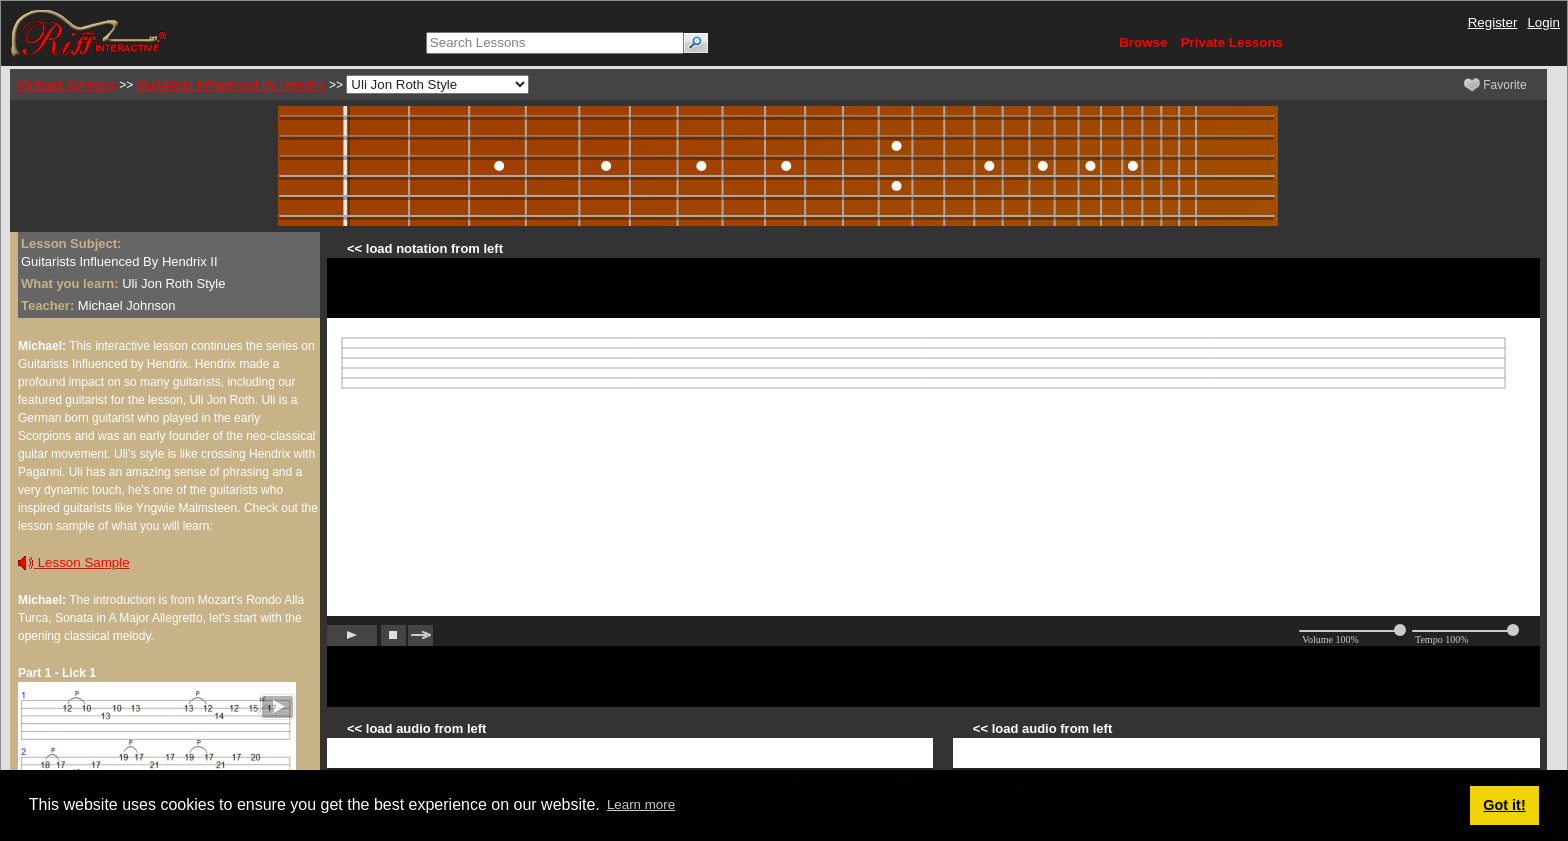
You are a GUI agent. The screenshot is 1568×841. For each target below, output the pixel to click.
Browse (1143, 42)
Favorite (1495, 85)
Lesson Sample (74, 562)
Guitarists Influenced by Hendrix (231, 84)
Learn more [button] (641, 804)
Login (1543, 22)
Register (1493, 22)
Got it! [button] (1504, 805)
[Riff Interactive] (89, 32)
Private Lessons (1232, 42)
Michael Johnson (66, 84)
